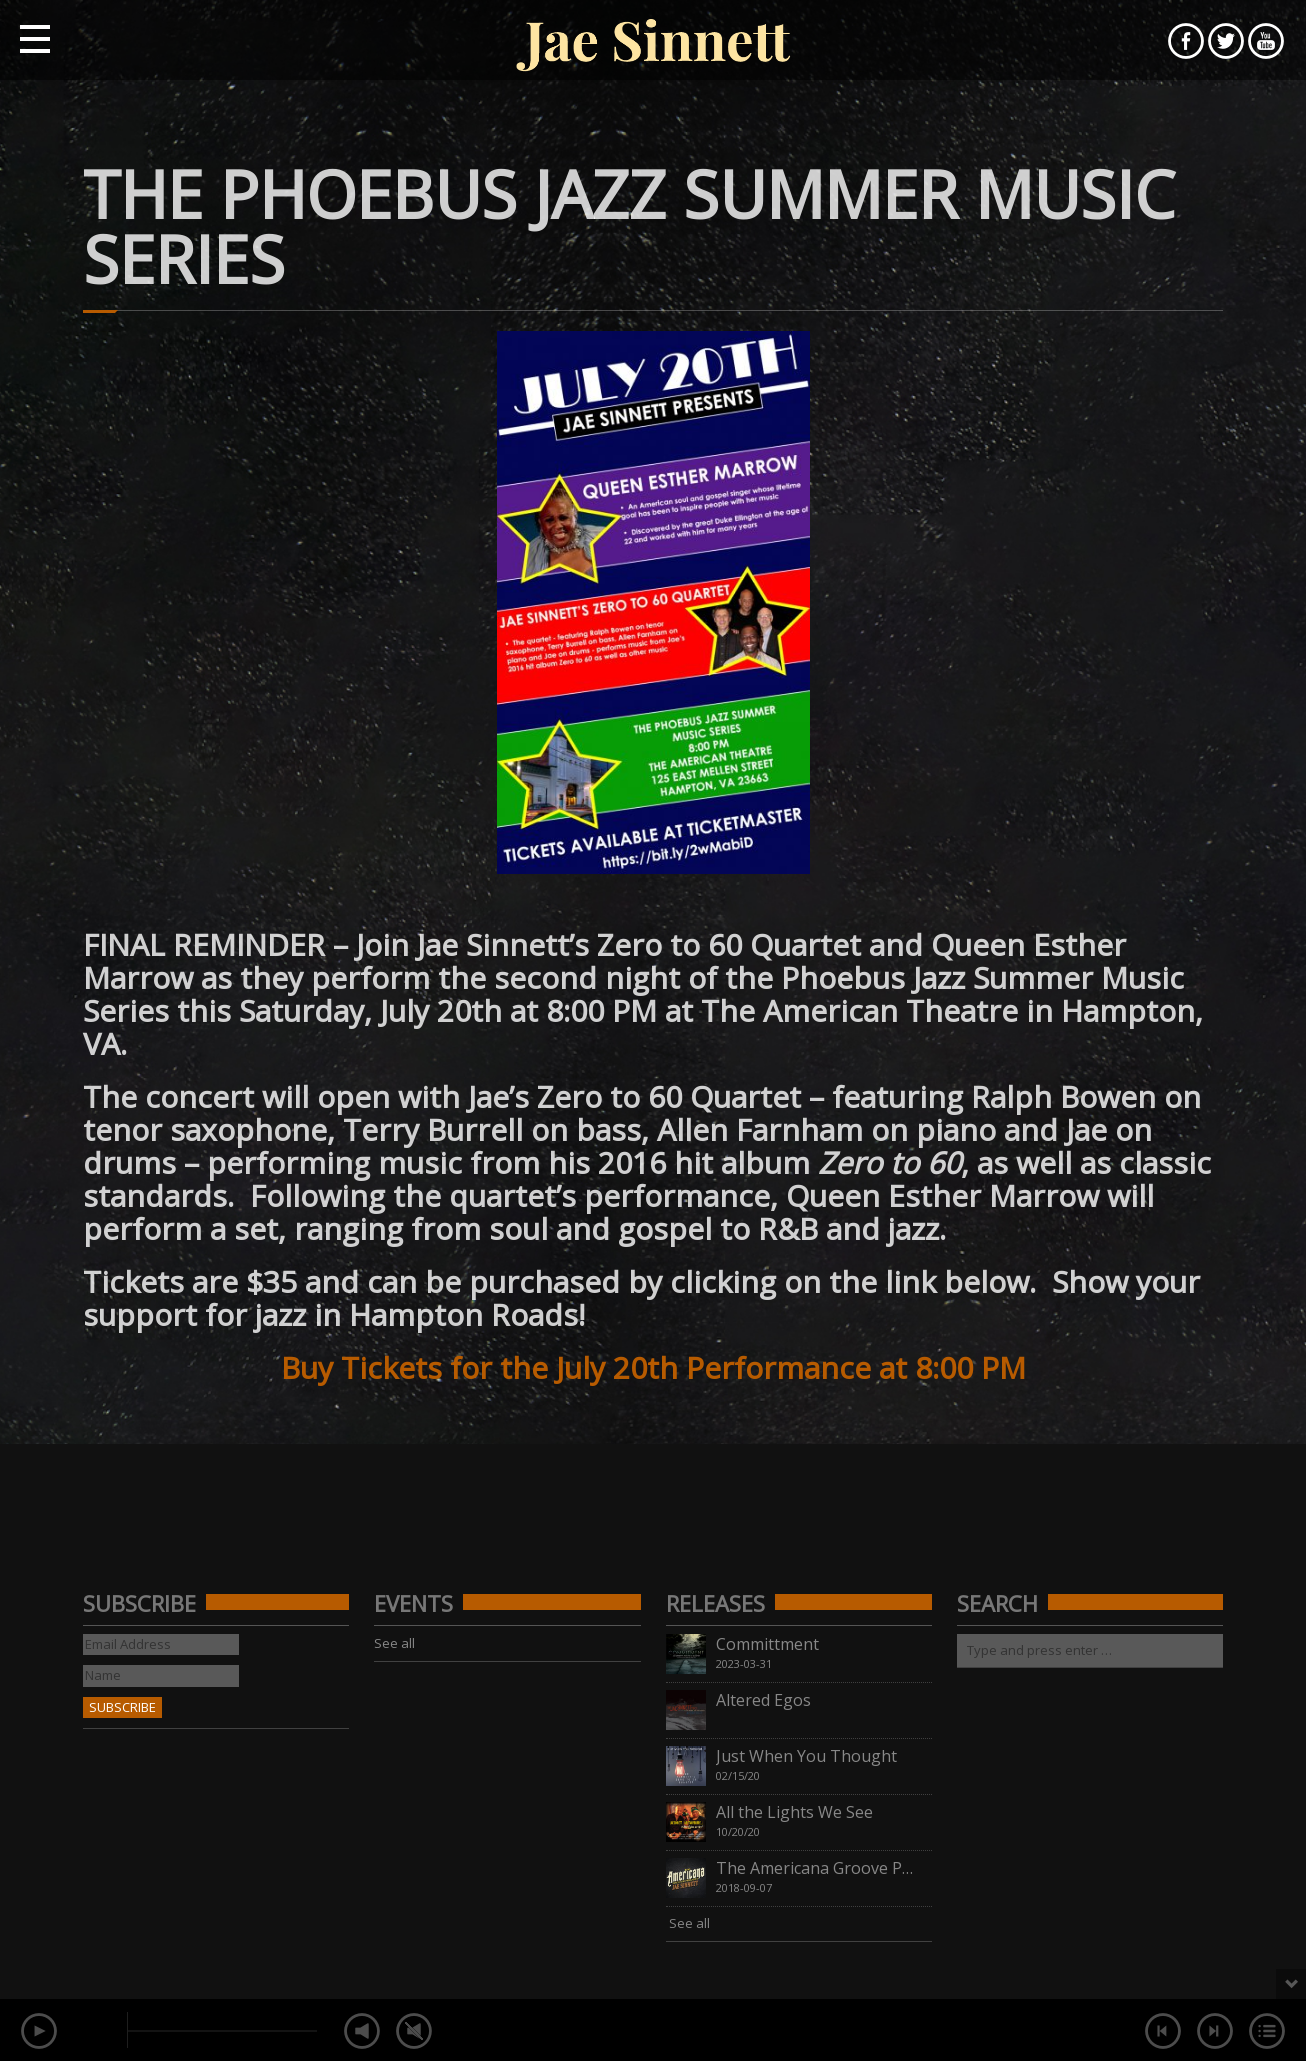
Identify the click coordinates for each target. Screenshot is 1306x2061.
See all (394, 1643)
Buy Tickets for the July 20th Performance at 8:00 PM (653, 1367)
